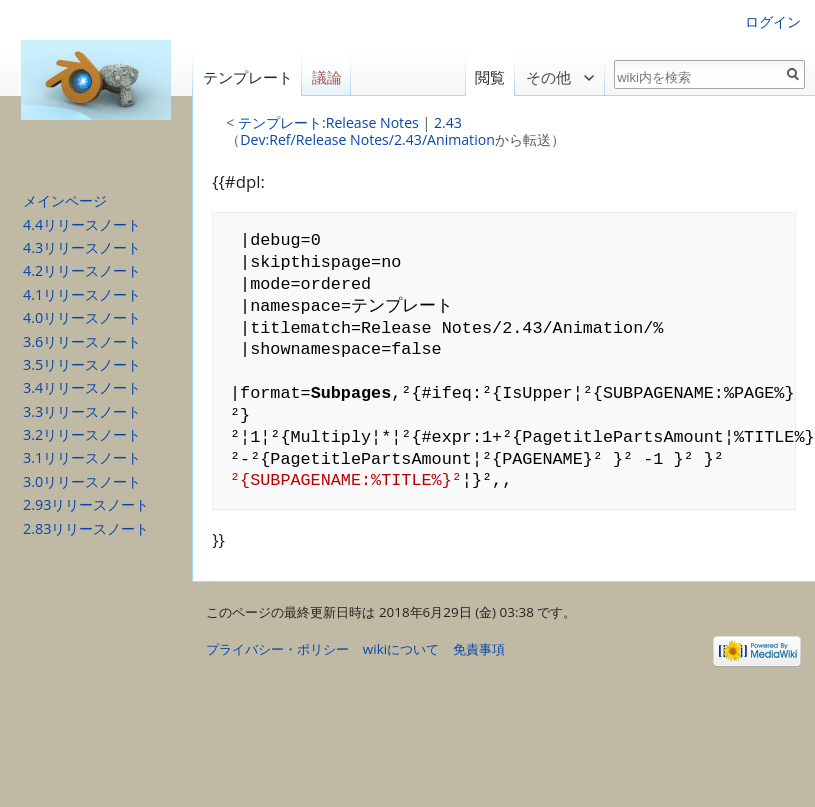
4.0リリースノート (82, 317)
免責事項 (479, 649)
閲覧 (489, 77)
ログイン (773, 21)
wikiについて (401, 649)
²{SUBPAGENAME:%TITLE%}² (346, 480)
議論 (327, 77)
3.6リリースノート (82, 341)
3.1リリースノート (82, 457)
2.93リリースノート (86, 504)
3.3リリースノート (82, 411)
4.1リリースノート (82, 294)
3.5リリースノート (82, 364)
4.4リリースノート (82, 224)
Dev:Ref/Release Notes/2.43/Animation (367, 139)
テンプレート (248, 77)
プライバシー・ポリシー (277, 649)
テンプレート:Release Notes (328, 122)
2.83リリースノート (86, 528)
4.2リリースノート (82, 270)
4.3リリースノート (82, 247)
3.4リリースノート (82, 387)
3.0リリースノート (82, 481)
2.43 (448, 122)
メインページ (65, 200)
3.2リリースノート (82, 434)
